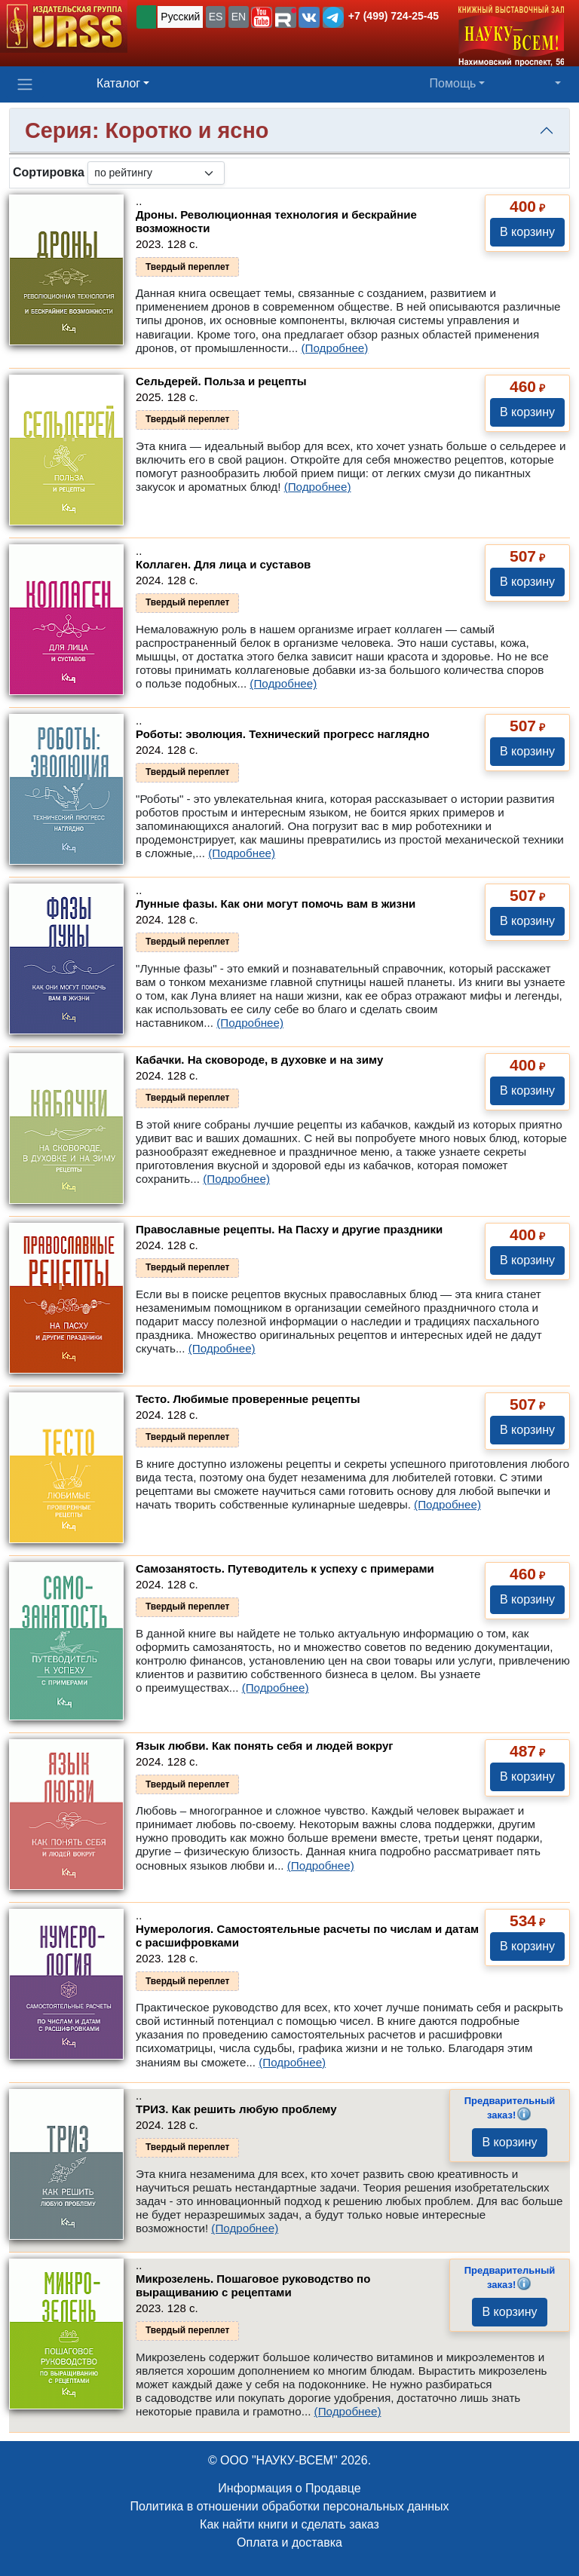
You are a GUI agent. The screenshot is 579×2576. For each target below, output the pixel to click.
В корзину (527, 231)
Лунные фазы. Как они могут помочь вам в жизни (275, 903)
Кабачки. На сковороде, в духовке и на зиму (259, 1059)
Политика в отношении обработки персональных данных (289, 2506)
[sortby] (156, 173)
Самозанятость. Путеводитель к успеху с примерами (285, 1568)
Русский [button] (180, 17)
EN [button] (238, 17)
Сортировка (48, 172)
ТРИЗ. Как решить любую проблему (236, 2109)
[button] (261, 17)
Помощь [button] (453, 83)
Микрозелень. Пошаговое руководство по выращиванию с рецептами (253, 2285)
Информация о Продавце (289, 2488)
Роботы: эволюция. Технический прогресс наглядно (283, 733)
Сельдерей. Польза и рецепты (221, 381)
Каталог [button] (118, 83)
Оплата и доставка (289, 2542)
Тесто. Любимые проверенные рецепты (248, 1398)
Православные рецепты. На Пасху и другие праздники (289, 1229)
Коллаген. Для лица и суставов (223, 564)
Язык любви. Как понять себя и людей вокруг (265, 1745)
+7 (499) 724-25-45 (393, 16)
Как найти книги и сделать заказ (289, 2524)
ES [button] (216, 17)
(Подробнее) (334, 348)
